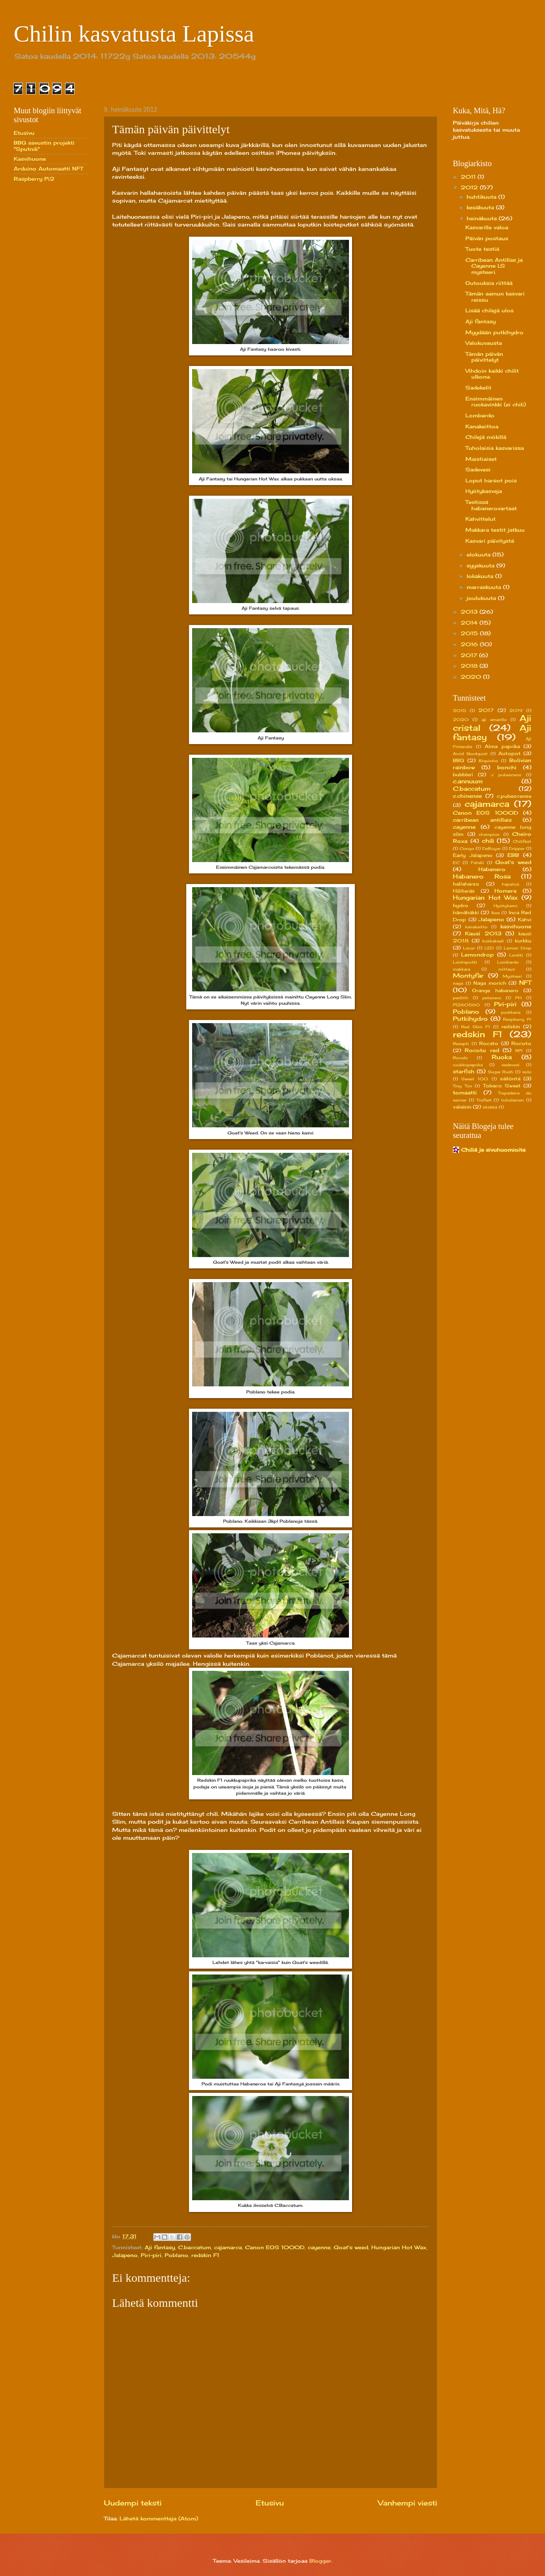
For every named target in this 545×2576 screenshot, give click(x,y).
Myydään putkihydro (494, 332)
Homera (505, 891)
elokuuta (479, 554)
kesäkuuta (481, 207)
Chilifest (522, 841)
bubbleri (463, 774)
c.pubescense (514, 796)
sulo (526, 1071)
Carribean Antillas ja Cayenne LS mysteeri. (494, 266)
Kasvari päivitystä (489, 541)
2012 (470, 187)
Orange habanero (495, 990)
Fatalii (477, 862)
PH (518, 997)
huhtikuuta (482, 197)
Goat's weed (351, 2247)
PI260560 (466, 1004)
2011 (469, 177)
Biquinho (488, 760)
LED (489, 948)
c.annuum (468, 781)
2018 (470, 666)
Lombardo (479, 415)
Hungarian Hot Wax (398, 2247)
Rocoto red (482, 1050)
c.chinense (467, 796)
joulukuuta (482, 598)
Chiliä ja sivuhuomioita (493, 1150)
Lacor (469, 948)
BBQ (458, 760)
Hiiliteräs (464, 891)
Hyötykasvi (506, 905)
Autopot (509, 753)
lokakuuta (481, 576)
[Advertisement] (45, 313)
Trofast (484, 1100)
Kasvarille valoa (486, 227)
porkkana (510, 1012)
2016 (470, 644)
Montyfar (468, 975)
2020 (472, 677)
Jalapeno (125, 2255)
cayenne (319, 2247)
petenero (491, 997)
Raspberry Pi (517, 1019)
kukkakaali (493, 940)
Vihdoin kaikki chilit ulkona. (492, 374)
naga (458, 983)
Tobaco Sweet (502, 1086)
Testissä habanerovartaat (491, 505)
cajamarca (228, 2247)
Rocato (488, 1043)
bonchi (506, 767)
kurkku (523, 941)
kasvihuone (515, 926)
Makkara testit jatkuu (495, 530)
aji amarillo (494, 719)
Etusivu (270, 2502)
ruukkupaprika (468, 1064)
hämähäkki (466, 912)
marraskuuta (485, 587)
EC (456, 862)
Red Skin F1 (475, 1026)
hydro (460, 905)
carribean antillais (482, 820)
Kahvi (524, 919)
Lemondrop (477, 954)
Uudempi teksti (133, 2502)
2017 (470, 655)
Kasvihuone (30, 159)
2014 (470, 623)
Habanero (491, 869)
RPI (519, 1050)
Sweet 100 (474, 1078)
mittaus (506, 969)
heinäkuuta (483, 218)
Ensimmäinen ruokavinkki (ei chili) (495, 401)
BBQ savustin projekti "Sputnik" (44, 145)
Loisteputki (465, 962)
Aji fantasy (160, 2247)
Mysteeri (512, 976)
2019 (516, 710)
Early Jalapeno (472, 855)
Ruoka (502, 1057)
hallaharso (466, 884)
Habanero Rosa (481, 876)
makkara (461, 969)
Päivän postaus (486, 238)
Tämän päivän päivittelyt (484, 357)
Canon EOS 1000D (275, 2247)
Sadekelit (478, 387)
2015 (470, 633)
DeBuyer (491, 848)
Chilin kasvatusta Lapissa (134, 34)
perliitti (460, 997)
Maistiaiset (481, 459)
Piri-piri (151, 2255)
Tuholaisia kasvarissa (494, 448)
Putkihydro (470, 1018)
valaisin (462, 1107)
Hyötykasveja (483, 491)
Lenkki (516, 955)
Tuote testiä (482, 249)
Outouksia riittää (488, 283)
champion (489, 834)
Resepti (461, 1043)
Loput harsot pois (491, 480)
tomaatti (465, 1092)
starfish (463, 1071)
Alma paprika (502, 746)
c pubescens (506, 774)
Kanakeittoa (481, 426)
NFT (525, 982)
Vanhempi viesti (407, 2502)
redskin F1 (205, 2255)
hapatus (510, 884)
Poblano (176, 2255)
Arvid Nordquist (470, 753)
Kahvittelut (480, 519)
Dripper (517, 848)
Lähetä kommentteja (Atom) (159, 2518)
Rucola (460, 1057)
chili (488, 840)
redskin (510, 1026)
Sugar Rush (501, 1071)
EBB (513, 855)
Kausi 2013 (483, 933)
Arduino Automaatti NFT (48, 168)
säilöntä (510, 1078)
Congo (467, 848)
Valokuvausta (483, 343)
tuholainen (512, 1100)
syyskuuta (481, 565)
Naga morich (489, 983)
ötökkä (490, 1107)
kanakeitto (476, 926)
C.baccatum (194, 2247)
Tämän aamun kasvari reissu (495, 296)
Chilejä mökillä (485, 437)
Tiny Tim (462, 1085)
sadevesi (510, 1064)
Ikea (495, 912)
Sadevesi (477, 469)
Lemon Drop (517, 948)
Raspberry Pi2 (34, 179)
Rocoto (521, 1043)
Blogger (320, 2561)
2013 (470, 612)
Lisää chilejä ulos (489, 310)
